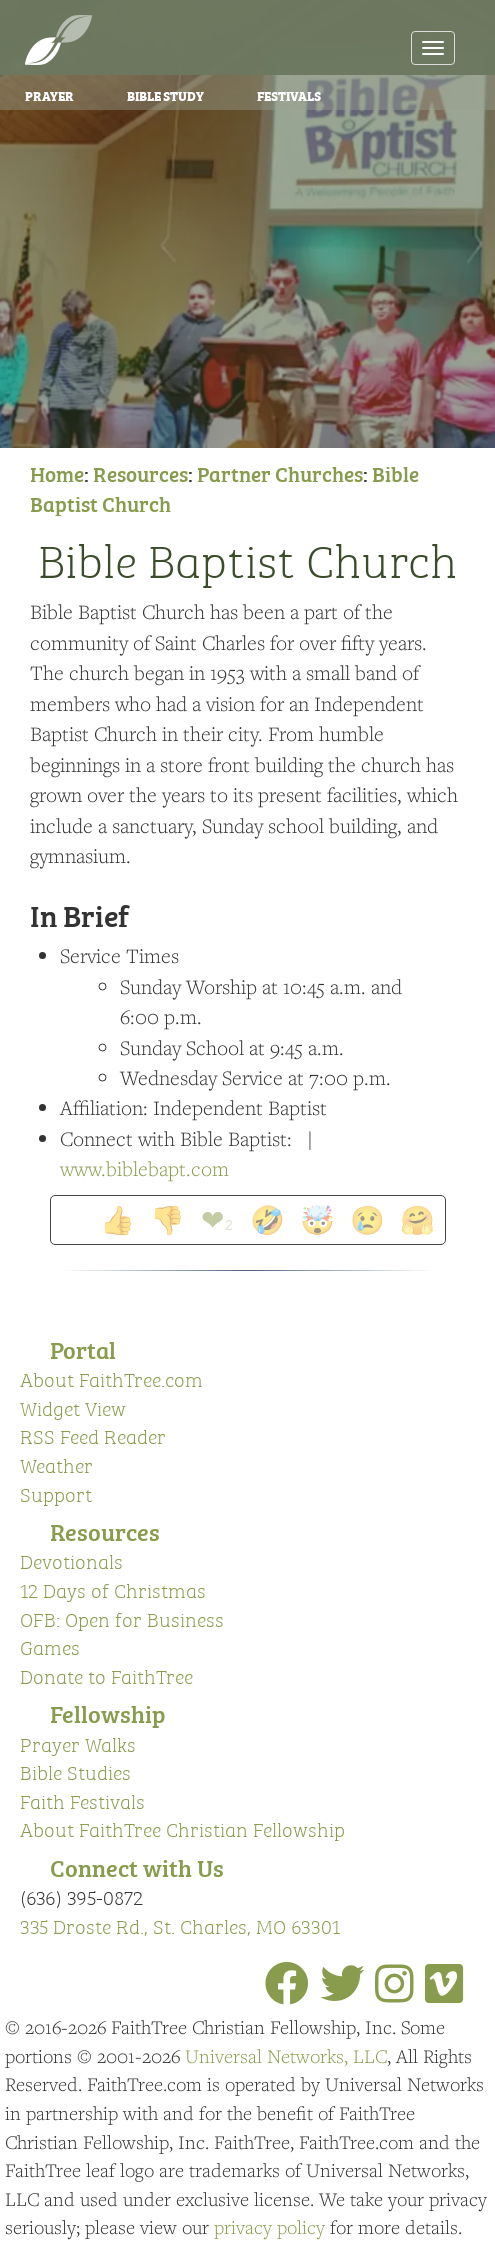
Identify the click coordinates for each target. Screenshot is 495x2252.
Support (56, 1493)
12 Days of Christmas (113, 1589)
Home (57, 472)
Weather (56, 1464)
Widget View (73, 1407)
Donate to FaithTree (106, 1675)
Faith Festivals (82, 1800)
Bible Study (165, 95)
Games (50, 1646)
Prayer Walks (78, 1743)
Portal (83, 1348)
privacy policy (269, 2227)
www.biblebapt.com (144, 1168)
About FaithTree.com (111, 1378)
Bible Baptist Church (247, 558)
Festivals (289, 95)
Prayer (49, 95)
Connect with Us (137, 1866)
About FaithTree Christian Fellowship (182, 1828)
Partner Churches (280, 472)
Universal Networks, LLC (286, 2056)
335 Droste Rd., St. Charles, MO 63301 (180, 1925)
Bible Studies (75, 1771)
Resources (140, 472)
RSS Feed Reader (93, 1435)
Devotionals (71, 1560)
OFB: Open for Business (122, 1618)
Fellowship (107, 1712)
